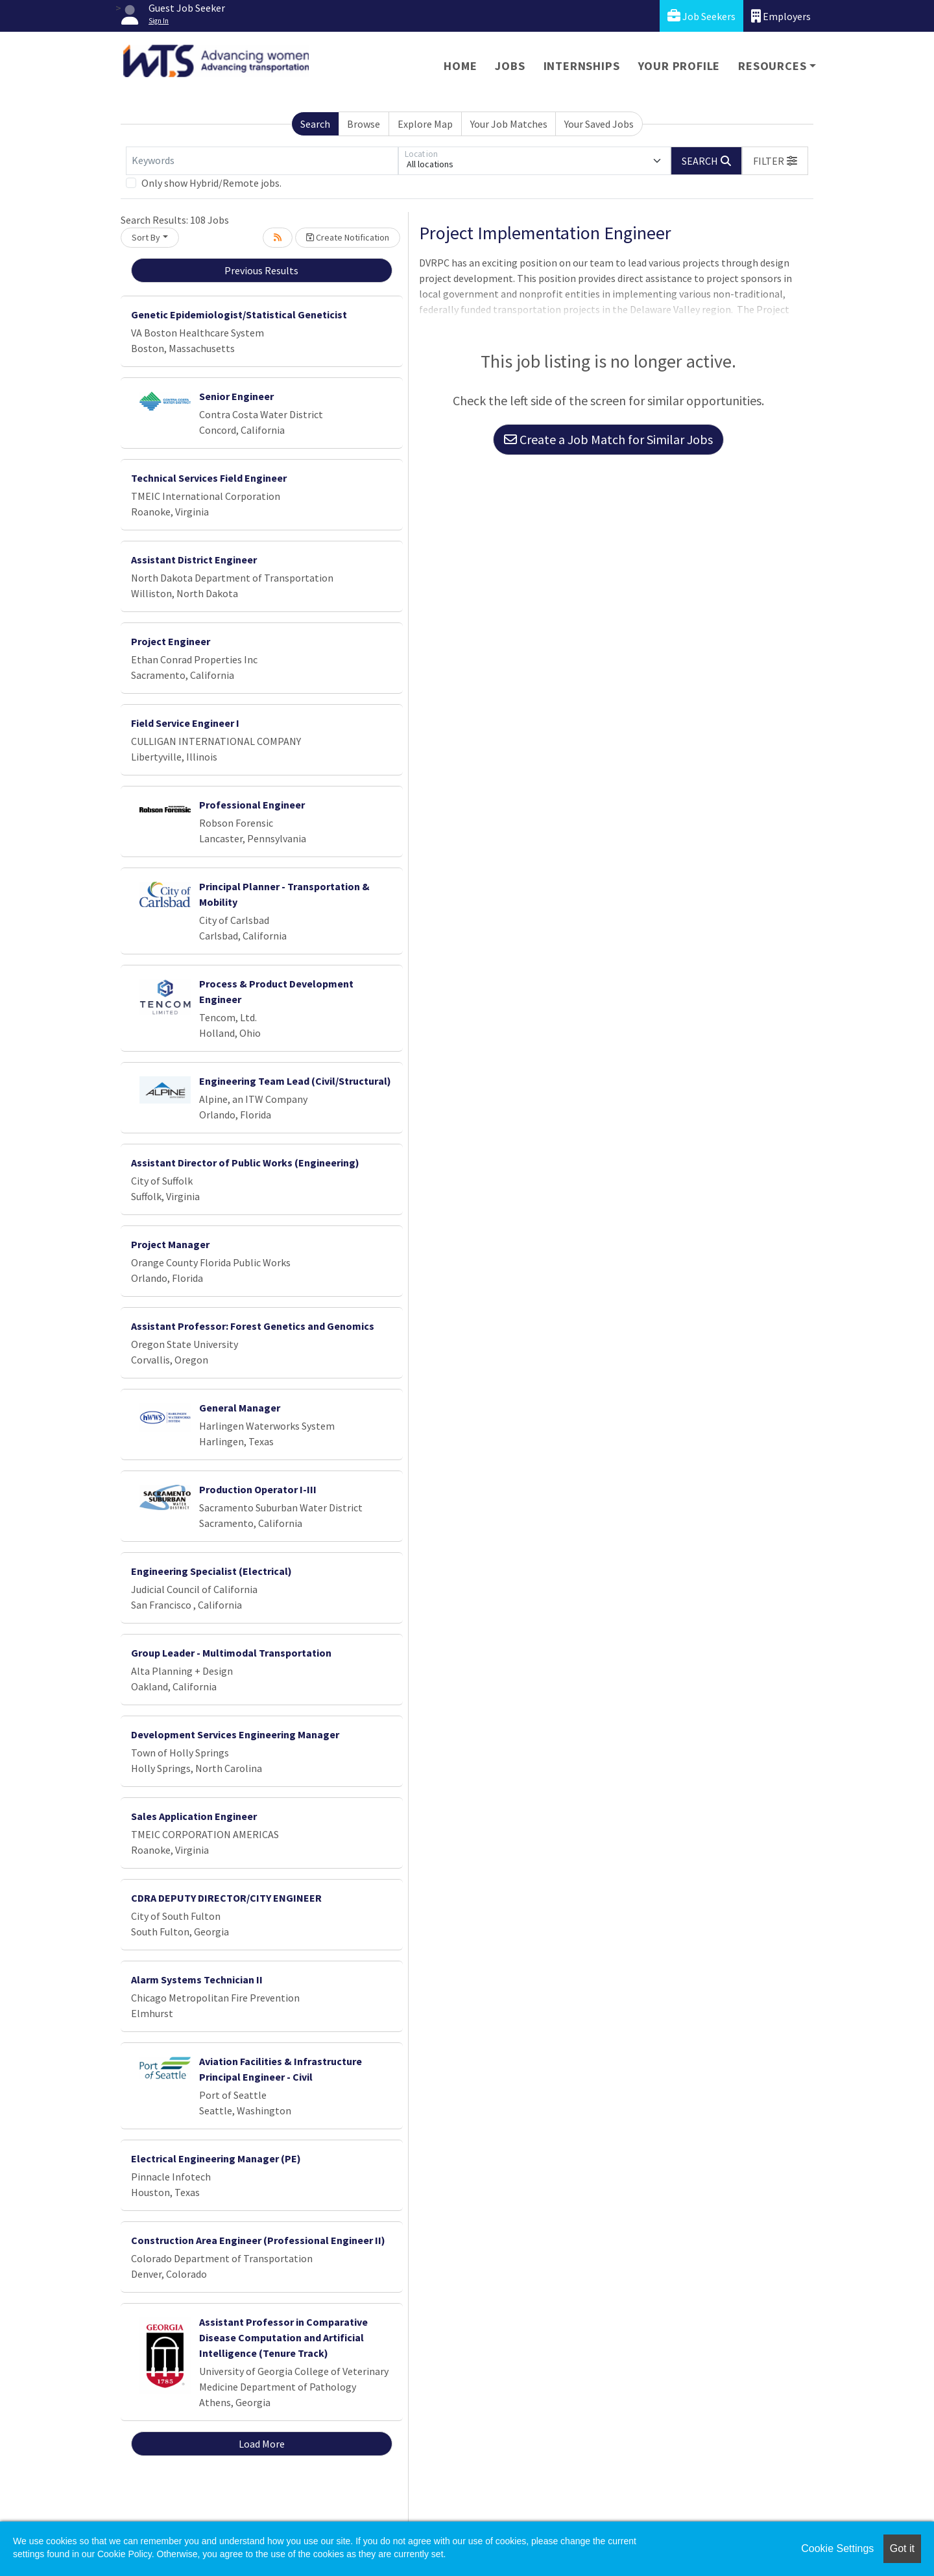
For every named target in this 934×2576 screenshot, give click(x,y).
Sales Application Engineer (194, 1816)
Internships (582, 65)
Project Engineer (170, 641)
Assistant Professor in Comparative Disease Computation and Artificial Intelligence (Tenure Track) (283, 2337)
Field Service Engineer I (185, 722)
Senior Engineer (236, 396)
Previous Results (261, 270)
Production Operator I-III (258, 1489)
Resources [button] (772, 65)
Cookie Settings (837, 2548)
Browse (363, 123)
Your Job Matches (508, 123)
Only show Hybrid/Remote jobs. (211, 182)
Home (460, 65)
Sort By (146, 237)
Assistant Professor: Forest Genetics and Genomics (252, 1325)
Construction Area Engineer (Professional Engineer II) (258, 2240)
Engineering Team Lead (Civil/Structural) (295, 1080)
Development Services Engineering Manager (235, 1734)
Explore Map (425, 123)
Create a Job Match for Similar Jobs (608, 439)
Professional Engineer (252, 804)
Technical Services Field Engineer (209, 477)
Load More (262, 2443)
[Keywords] (262, 161)
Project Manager (170, 1244)
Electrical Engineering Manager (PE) (216, 2158)
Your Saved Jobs (599, 123)
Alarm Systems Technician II (197, 1979)
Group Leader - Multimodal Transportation (231, 1652)
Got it (902, 2548)
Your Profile (679, 65)
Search (315, 123)
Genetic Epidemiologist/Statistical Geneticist (239, 314)
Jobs (510, 65)
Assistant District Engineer (194, 559)
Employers (781, 16)
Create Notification (347, 237)
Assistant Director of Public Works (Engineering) (245, 1162)
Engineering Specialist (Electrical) (211, 1571)
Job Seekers (701, 16)
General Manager (239, 1407)
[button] (775, 161)
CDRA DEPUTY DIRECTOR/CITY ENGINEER (226, 1897)
